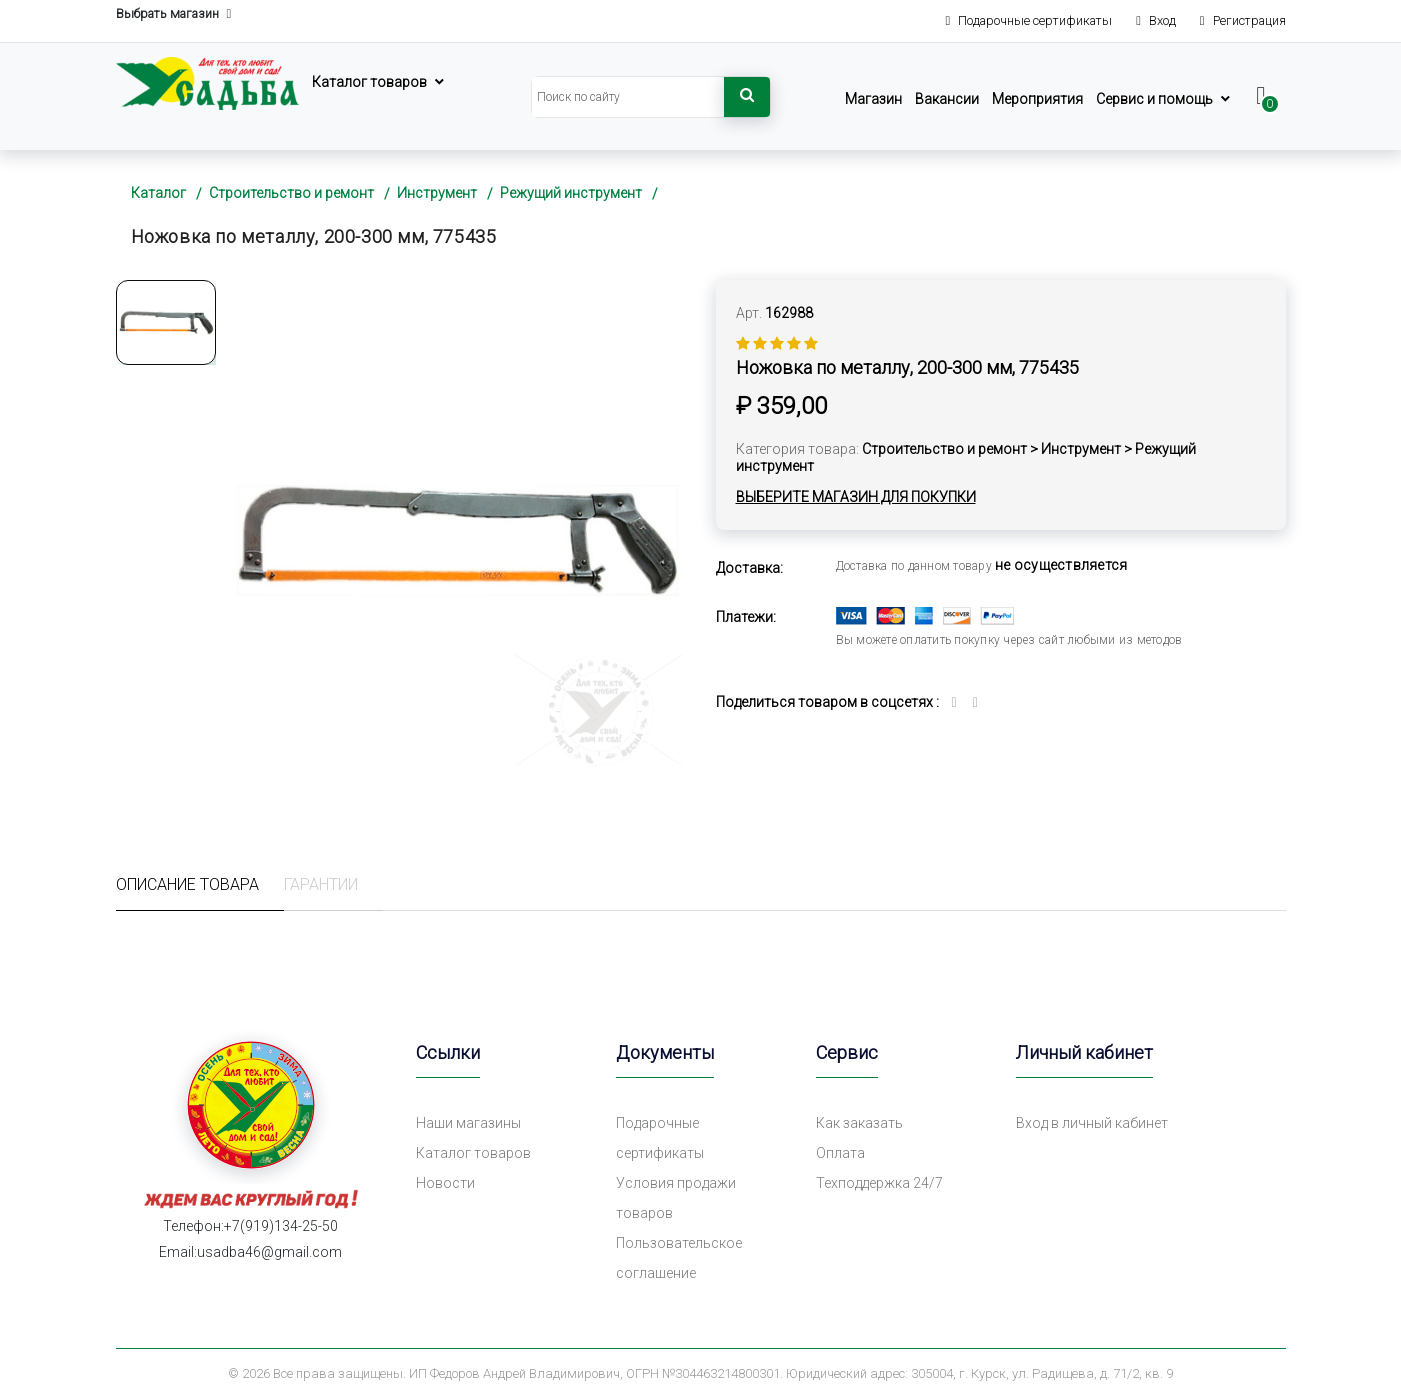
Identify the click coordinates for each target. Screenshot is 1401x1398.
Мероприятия (1037, 99)
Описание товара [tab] (187, 884)
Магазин (873, 99)
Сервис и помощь (1154, 99)
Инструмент (437, 193)
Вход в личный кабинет (1092, 1123)
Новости (445, 1183)
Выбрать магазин (174, 14)
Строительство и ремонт (291, 193)
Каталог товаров (369, 82)
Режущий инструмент (571, 193)
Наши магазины (468, 1123)
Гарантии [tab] (321, 884)
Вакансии (947, 99)
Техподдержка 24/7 (879, 1183)
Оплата (840, 1153)
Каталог (158, 193)
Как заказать (859, 1123)
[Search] (628, 97)
